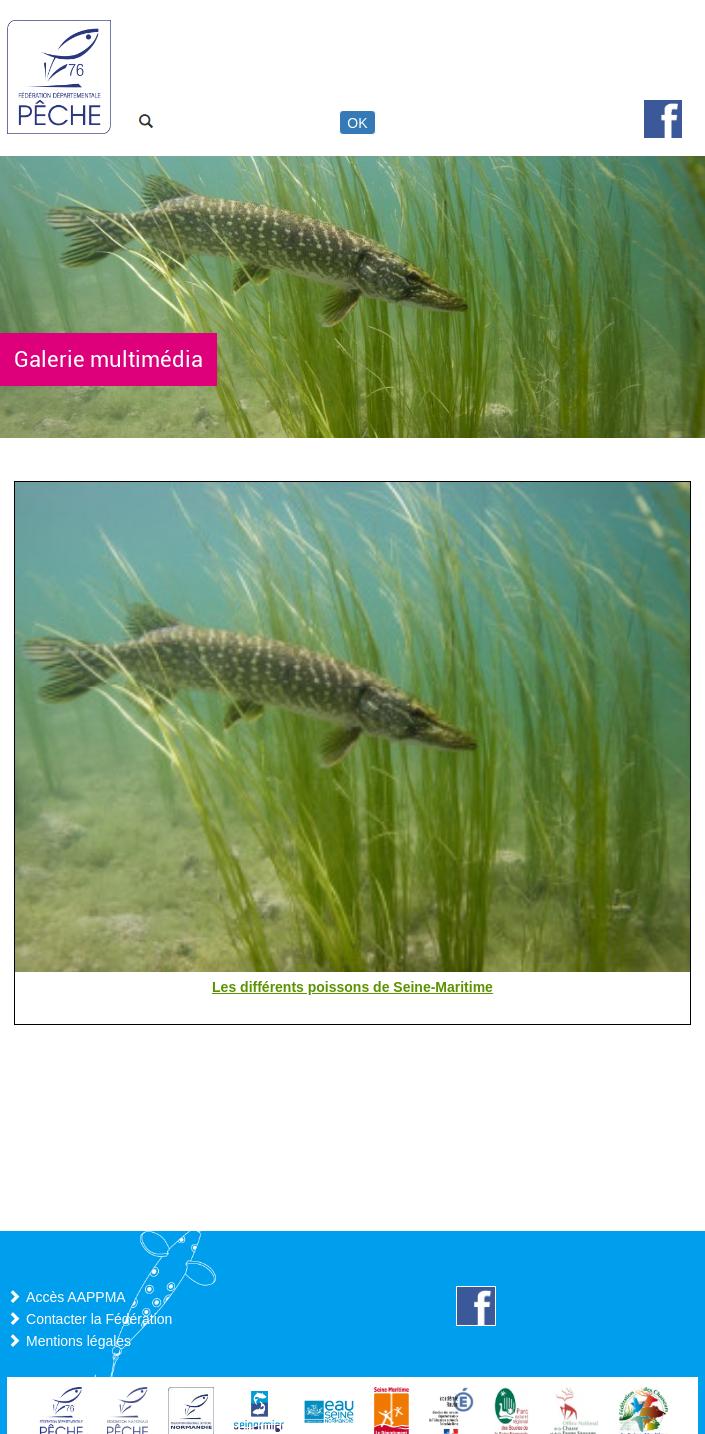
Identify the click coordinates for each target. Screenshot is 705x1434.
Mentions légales (78, 1341)
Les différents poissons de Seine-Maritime (352, 987)
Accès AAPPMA (76, 1297)
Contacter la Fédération (99, 1319)
